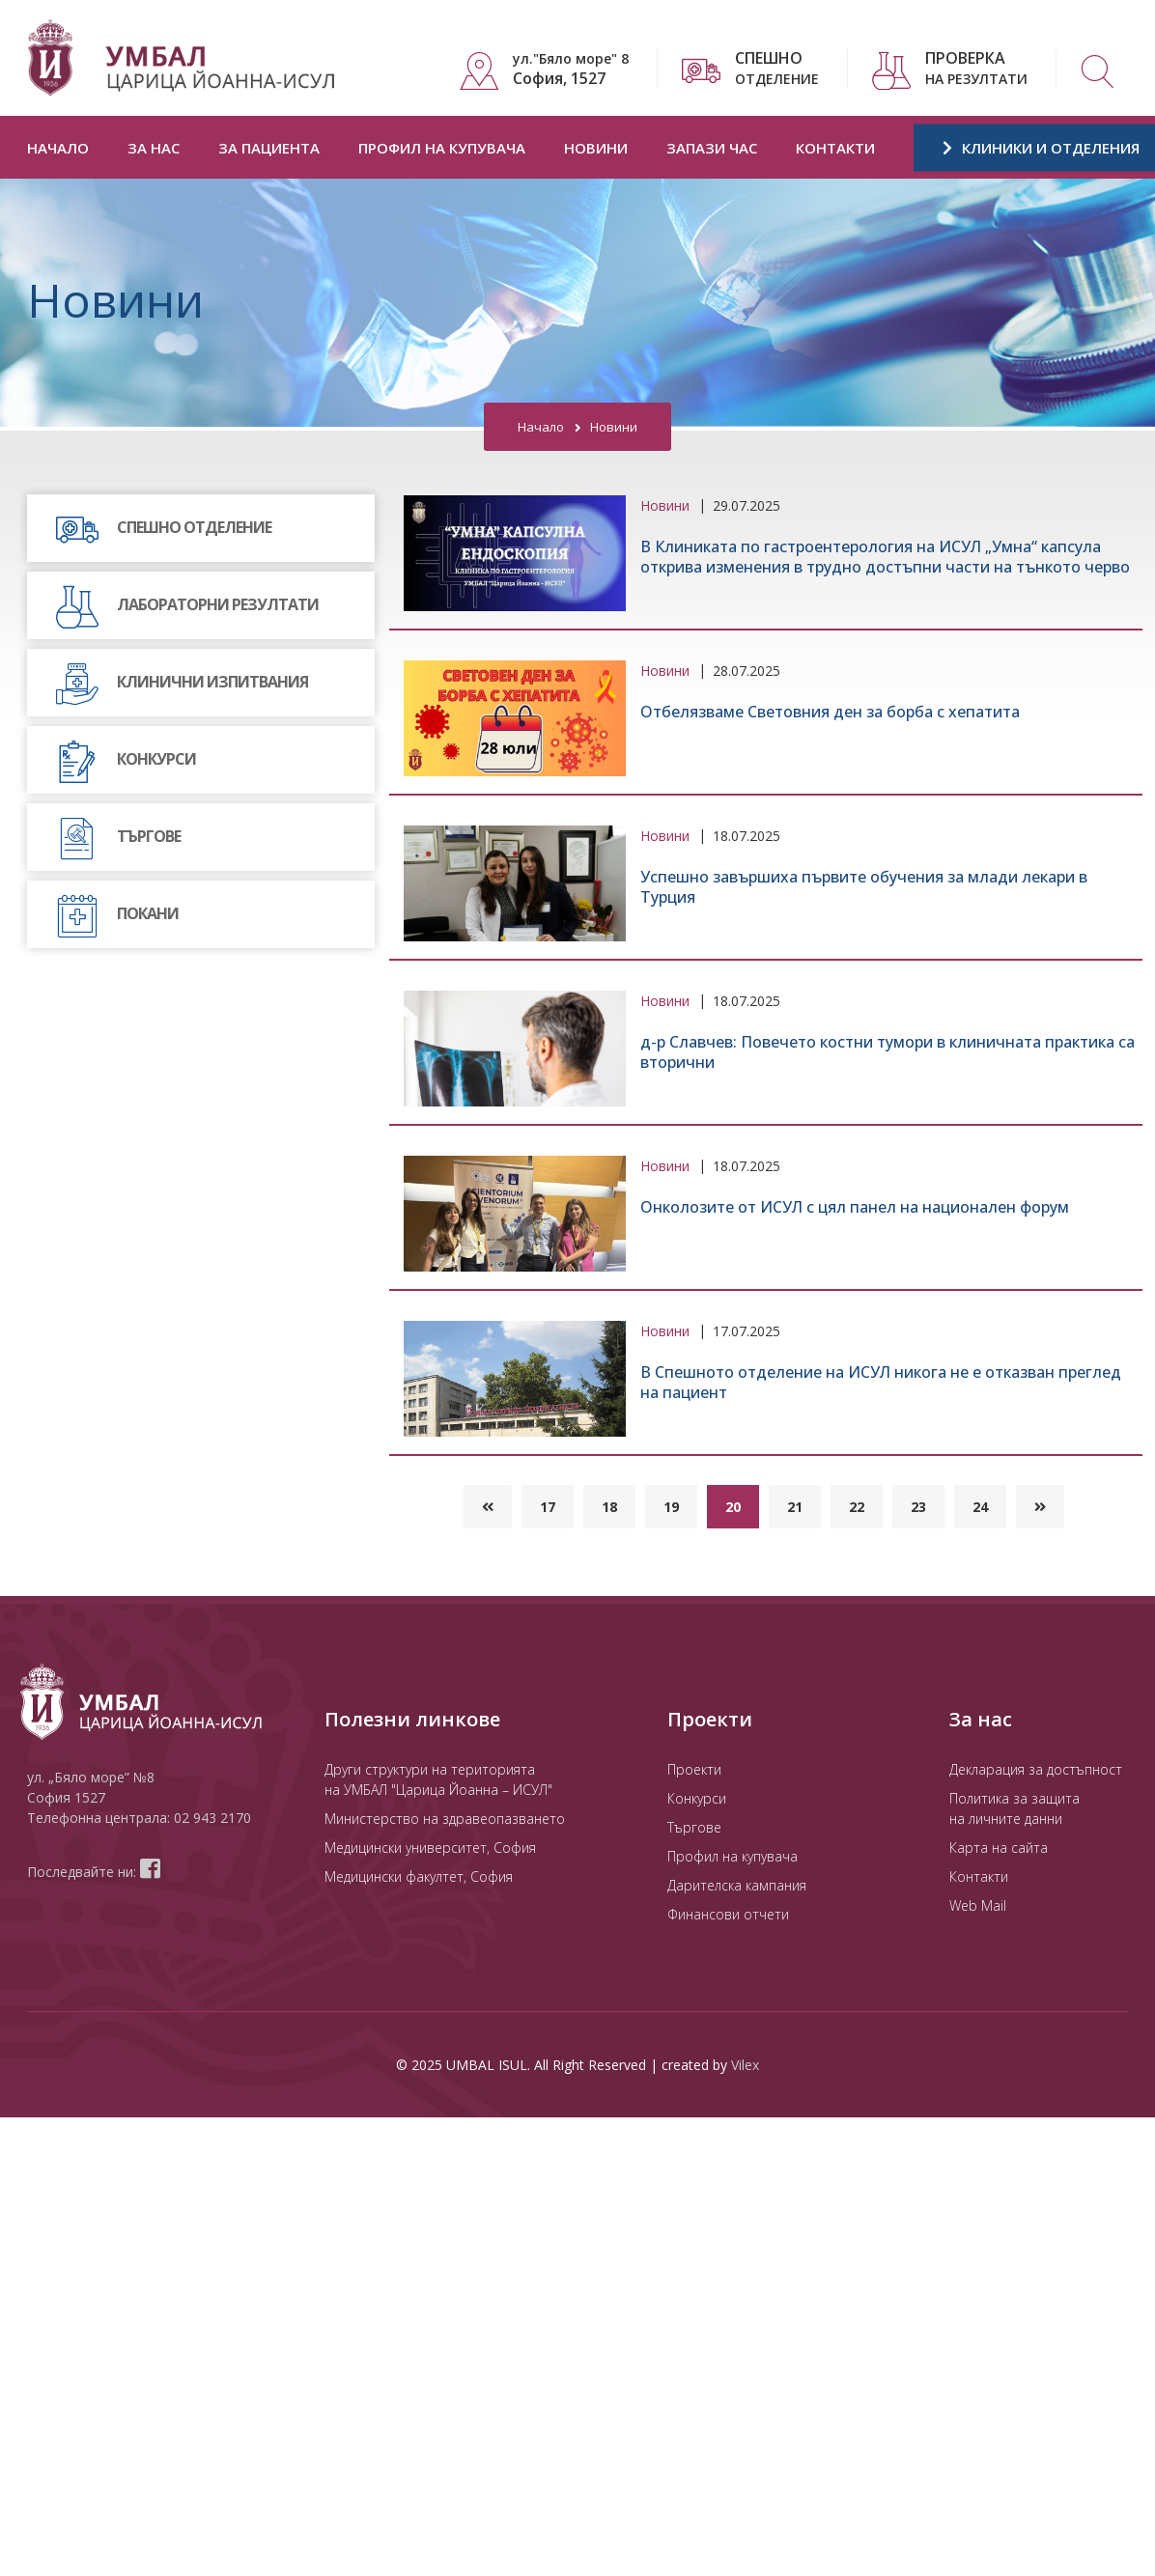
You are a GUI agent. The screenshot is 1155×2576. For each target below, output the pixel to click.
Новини (596, 147)
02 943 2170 (212, 1817)
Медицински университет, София (430, 1847)
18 (609, 1507)
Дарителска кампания (736, 1885)
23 (918, 1507)
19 (671, 1507)
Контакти (835, 147)
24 (980, 1507)
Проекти (694, 1769)
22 (856, 1507)
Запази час (711, 147)
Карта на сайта (998, 1847)
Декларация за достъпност (1035, 1769)
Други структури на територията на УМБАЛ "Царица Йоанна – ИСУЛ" (438, 1779)
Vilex (745, 2065)
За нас (153, 147)
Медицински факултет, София (418, 1876)
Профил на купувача (441, 147)
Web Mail (977, 1905)
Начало (58, 147)
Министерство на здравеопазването (444, 1818)
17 (547, 1507)
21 (795, 1507)
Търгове (694, 1827)
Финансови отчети (728, 1914)
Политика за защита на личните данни (1014, 1808)
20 (733, 1507)
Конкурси (696, 1798)
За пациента (269, 147)
